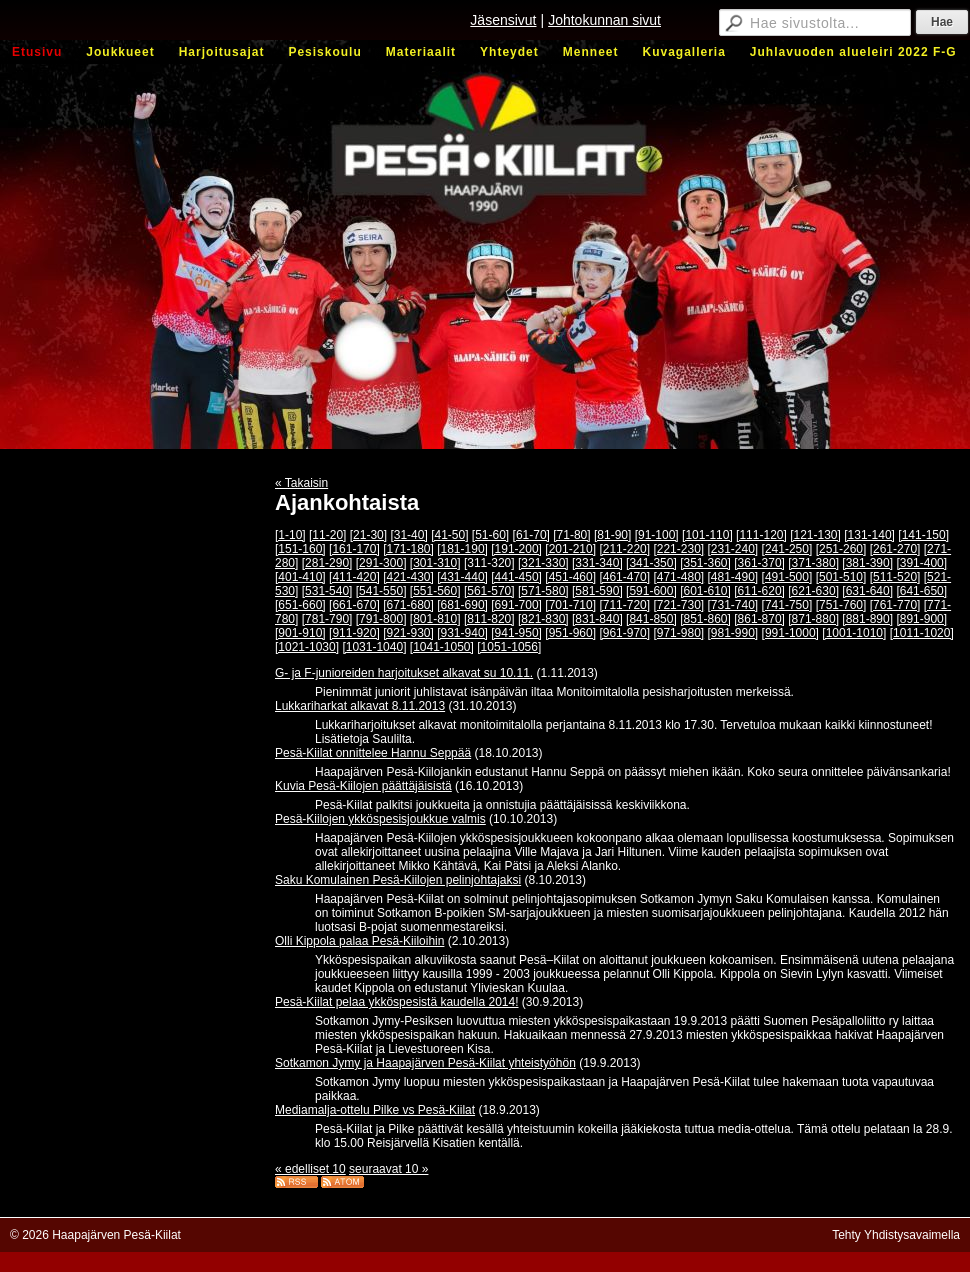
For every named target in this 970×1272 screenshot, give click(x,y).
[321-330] (543, 563)
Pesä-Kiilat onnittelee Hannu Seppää (373, 753)
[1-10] (290, 535)
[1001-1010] (854, 633)
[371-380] (813, 563)
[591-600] (651, 591)
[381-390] (867, 563)
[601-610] (705, 591)
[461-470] (624, 577)
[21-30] (368, 535)
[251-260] (841, 549)
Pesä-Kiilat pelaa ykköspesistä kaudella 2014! (396, 1002)
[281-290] (327, 563)
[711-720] (624, 605)
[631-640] (867, 591)
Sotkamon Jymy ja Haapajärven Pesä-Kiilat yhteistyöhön (425, 1063)
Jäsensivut (503, 20)
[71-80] (571, 535)
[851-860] (705, 619)
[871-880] (813, 619)
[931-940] (462, 633)
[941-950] (516, 633)
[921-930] (408, 633)
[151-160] (300, 549)
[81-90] (612, 535)
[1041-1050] (442, 647)
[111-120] (761, 535)
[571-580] (543, 591)
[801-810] (435, 619)
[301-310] (435, 563)
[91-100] (657, 535)
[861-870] (759, 619)
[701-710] (570, 605)
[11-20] (327, 535)
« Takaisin (301, 483)
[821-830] (543, 619)
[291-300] (381, 563)
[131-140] (869, 535)
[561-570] (489, 591)
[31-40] (408, 535)
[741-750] (787, 605)
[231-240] (733, 549)
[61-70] (531, 535)
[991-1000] (790, 633)
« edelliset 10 (310, 1169)
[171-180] (408, 549)
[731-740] (733, 605)
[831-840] (597, 619)
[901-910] (300, 633)
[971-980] (678, 633)
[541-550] (381, 591)
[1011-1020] (922, 633)
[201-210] (570, 549)
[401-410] (300, 577)
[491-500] (787, 577)
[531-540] (327, 591)
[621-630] (813, 591)
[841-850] (651, 619)
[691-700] (516, 605)
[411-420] (354, 577)
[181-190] (462, 549)
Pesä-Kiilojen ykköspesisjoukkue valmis (380, 819)
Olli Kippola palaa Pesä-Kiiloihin (359, 941)
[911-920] (354, 633)
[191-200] (516, 549)
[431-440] (462, 577)
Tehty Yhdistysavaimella (896, 1235)
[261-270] (895, 549)
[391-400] (921, 563)
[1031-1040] (374, 647)
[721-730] (678, 605)
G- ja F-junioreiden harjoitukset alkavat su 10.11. (404, 673)
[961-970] (624, 633)
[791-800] (381, 619)
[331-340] (597, 563)
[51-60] (490, 535)
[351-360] (705, 563)
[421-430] (408, 577)
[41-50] (449, 535)
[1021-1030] (307, 647)
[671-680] (408, 605)
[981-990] (733, 633)
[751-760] (841, 605)
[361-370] (759, 563)
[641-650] (921, 591)
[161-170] (354, 549)
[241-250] (787, 549)
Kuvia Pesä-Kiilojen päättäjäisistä (363, 786)
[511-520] (895, 577)
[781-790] (327, 619)
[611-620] (759, 591)
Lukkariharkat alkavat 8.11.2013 (360, 706)
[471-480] (678, 577)
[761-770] (895, 605)
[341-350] (651, 563)
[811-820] (489, 619)
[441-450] (516, 577)
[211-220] (624, 549)
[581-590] (597, 591)
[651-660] (300, 605)
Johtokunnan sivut (604, 20)
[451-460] (570, 577)
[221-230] (678, 549)
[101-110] (707, 535)
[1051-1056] (509, 647)
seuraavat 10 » (388, 1169)
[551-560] (435, 591)
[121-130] (815, 535)
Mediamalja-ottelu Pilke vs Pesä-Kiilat (375, 1110)
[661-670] (354, 605)
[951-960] (570, 633)
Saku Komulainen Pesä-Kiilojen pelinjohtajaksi (398, 880)
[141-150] (923, 535)
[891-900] (921, 619)
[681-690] (462, 605)
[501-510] (841, 577)
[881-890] (867, 619)
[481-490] (733, 577)
